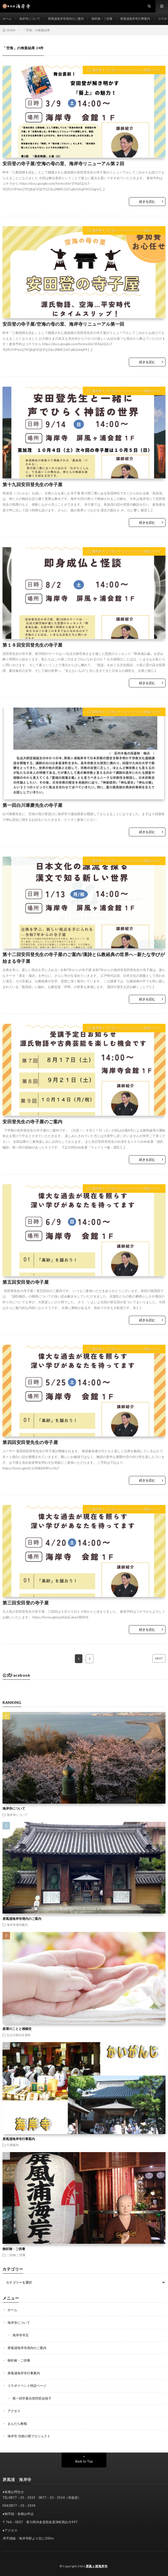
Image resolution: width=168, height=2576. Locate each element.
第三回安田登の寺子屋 (25, 1602)
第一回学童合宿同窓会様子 (31, 2398)
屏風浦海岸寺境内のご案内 (66, 18)
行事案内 (13, 2144)
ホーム (6, 18)
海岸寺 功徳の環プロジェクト (28, 2436)
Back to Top (84, 2461)
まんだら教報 (17, 2424)
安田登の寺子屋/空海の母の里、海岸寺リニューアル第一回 (63, 324)
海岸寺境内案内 (17, 1924)
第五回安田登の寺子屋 (25, 1282)
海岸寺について (29, 18)
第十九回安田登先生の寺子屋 (32, 484)
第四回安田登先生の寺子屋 (30, 1442)
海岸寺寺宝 (20, 2335)
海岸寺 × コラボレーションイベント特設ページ (126, 70)
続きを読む (147, 201)
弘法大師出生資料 (19, 2034)
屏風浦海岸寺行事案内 (135, 18)
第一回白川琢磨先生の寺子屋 (32, 805)
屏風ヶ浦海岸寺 (97, 2566)
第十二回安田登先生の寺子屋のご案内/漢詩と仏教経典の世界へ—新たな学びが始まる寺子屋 (83, 958)
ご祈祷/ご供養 (16, 2254)
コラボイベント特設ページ (26, 2386)
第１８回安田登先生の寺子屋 (32, 645)
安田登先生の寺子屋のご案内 (32, 1121)
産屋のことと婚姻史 (17, 2029)
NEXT (159, 1658)
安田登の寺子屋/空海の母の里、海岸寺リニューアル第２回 (63, 163)
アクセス (13, 2411)
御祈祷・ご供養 (101, 18)
